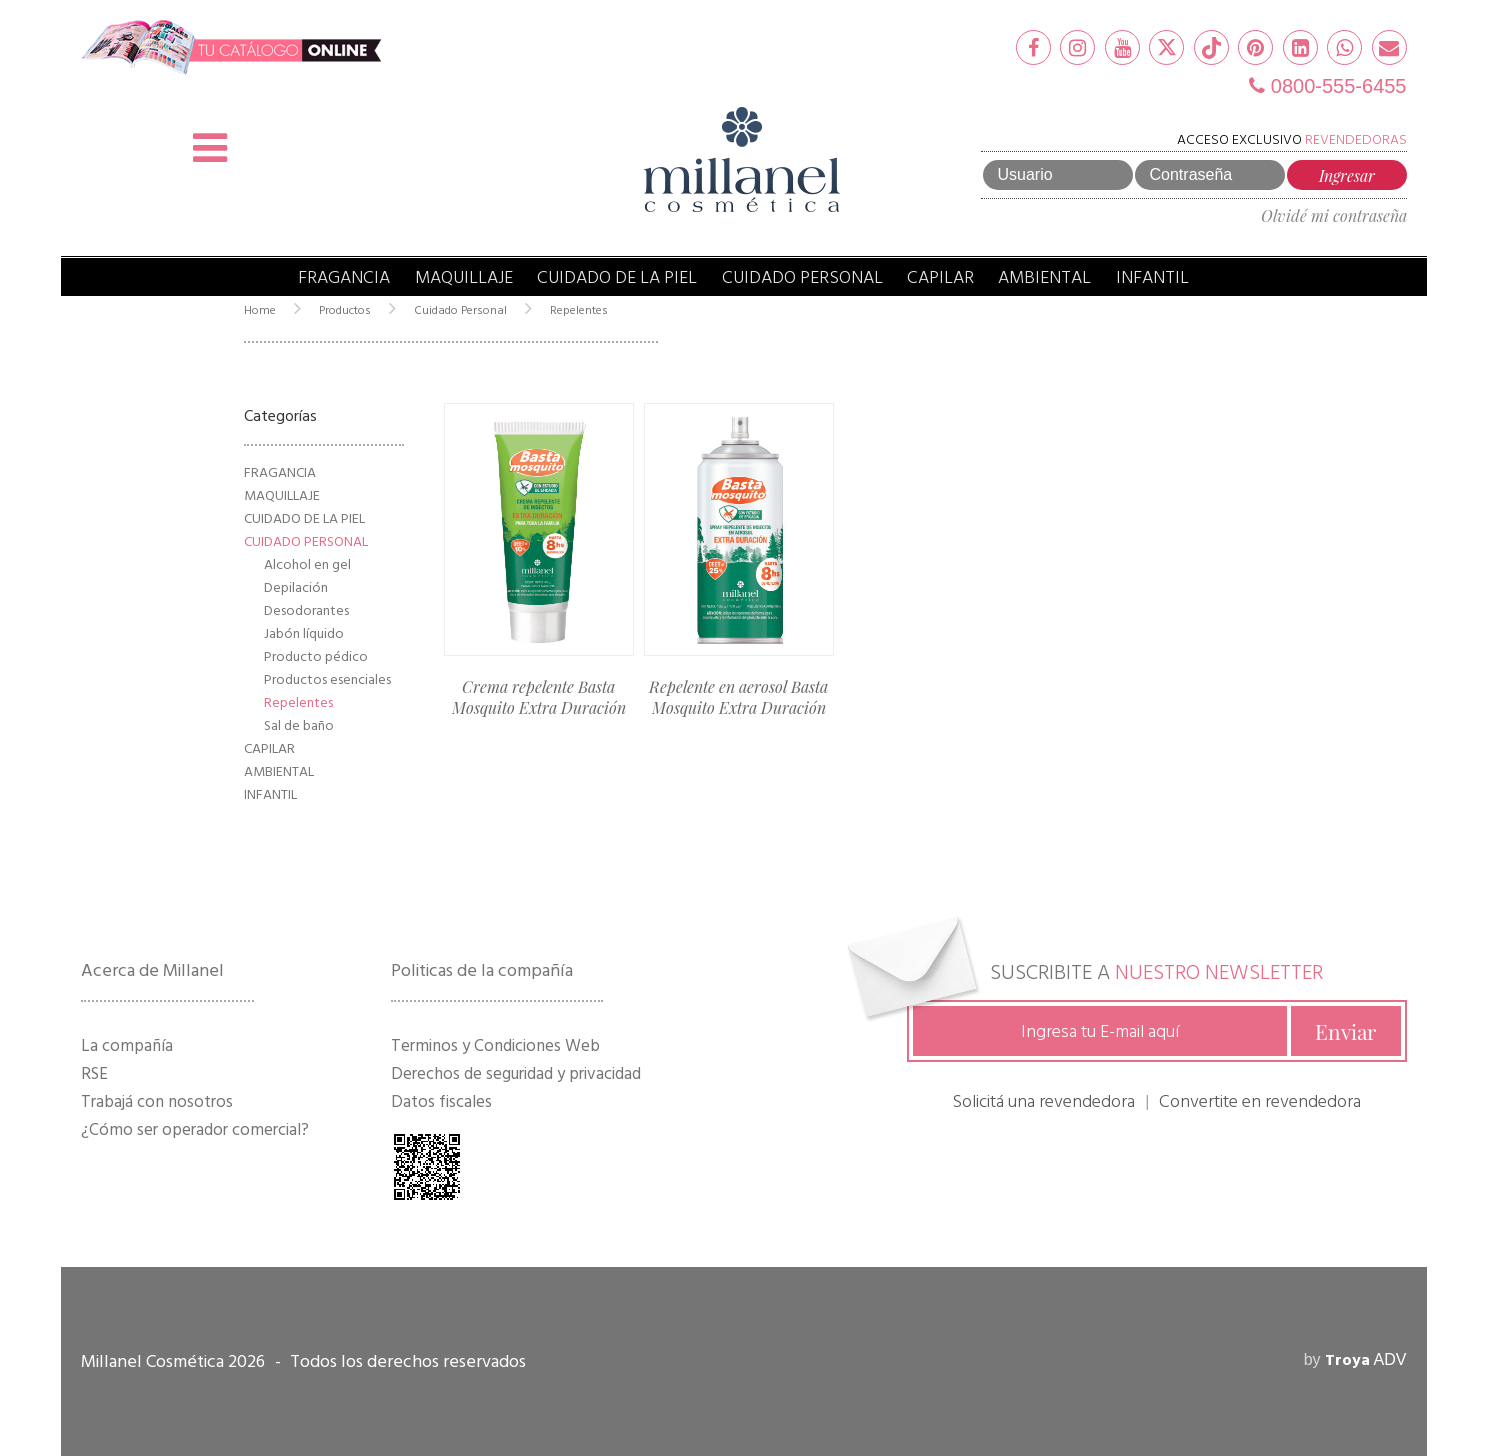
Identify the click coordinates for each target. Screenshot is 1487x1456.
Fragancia (344, 277)
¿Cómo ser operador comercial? (195, 1130)
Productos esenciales (327, 679)
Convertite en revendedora (1260, 1101)
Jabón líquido (304, 633)
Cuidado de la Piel (617, 277)
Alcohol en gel (307, 564)
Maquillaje (464, 277)
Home (260, 310)
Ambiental (1044, 277)
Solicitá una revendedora (1043, 1101)
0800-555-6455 (1327, 86)
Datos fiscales (441, 1102)
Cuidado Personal (802, 277)
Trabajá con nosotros (157, 1102)
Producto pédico (316, 656)
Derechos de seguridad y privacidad (516, 1074)
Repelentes (579, 310)
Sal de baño (299, 725)
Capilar (940, 277)
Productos (345, 310)
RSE (94, 1074)
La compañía (127, 1046)
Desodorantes (306, 610)
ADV (1365, 1359)
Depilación (296, 587)
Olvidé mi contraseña (1334, 215)
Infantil (1152, 277)
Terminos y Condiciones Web (495, 1046)
